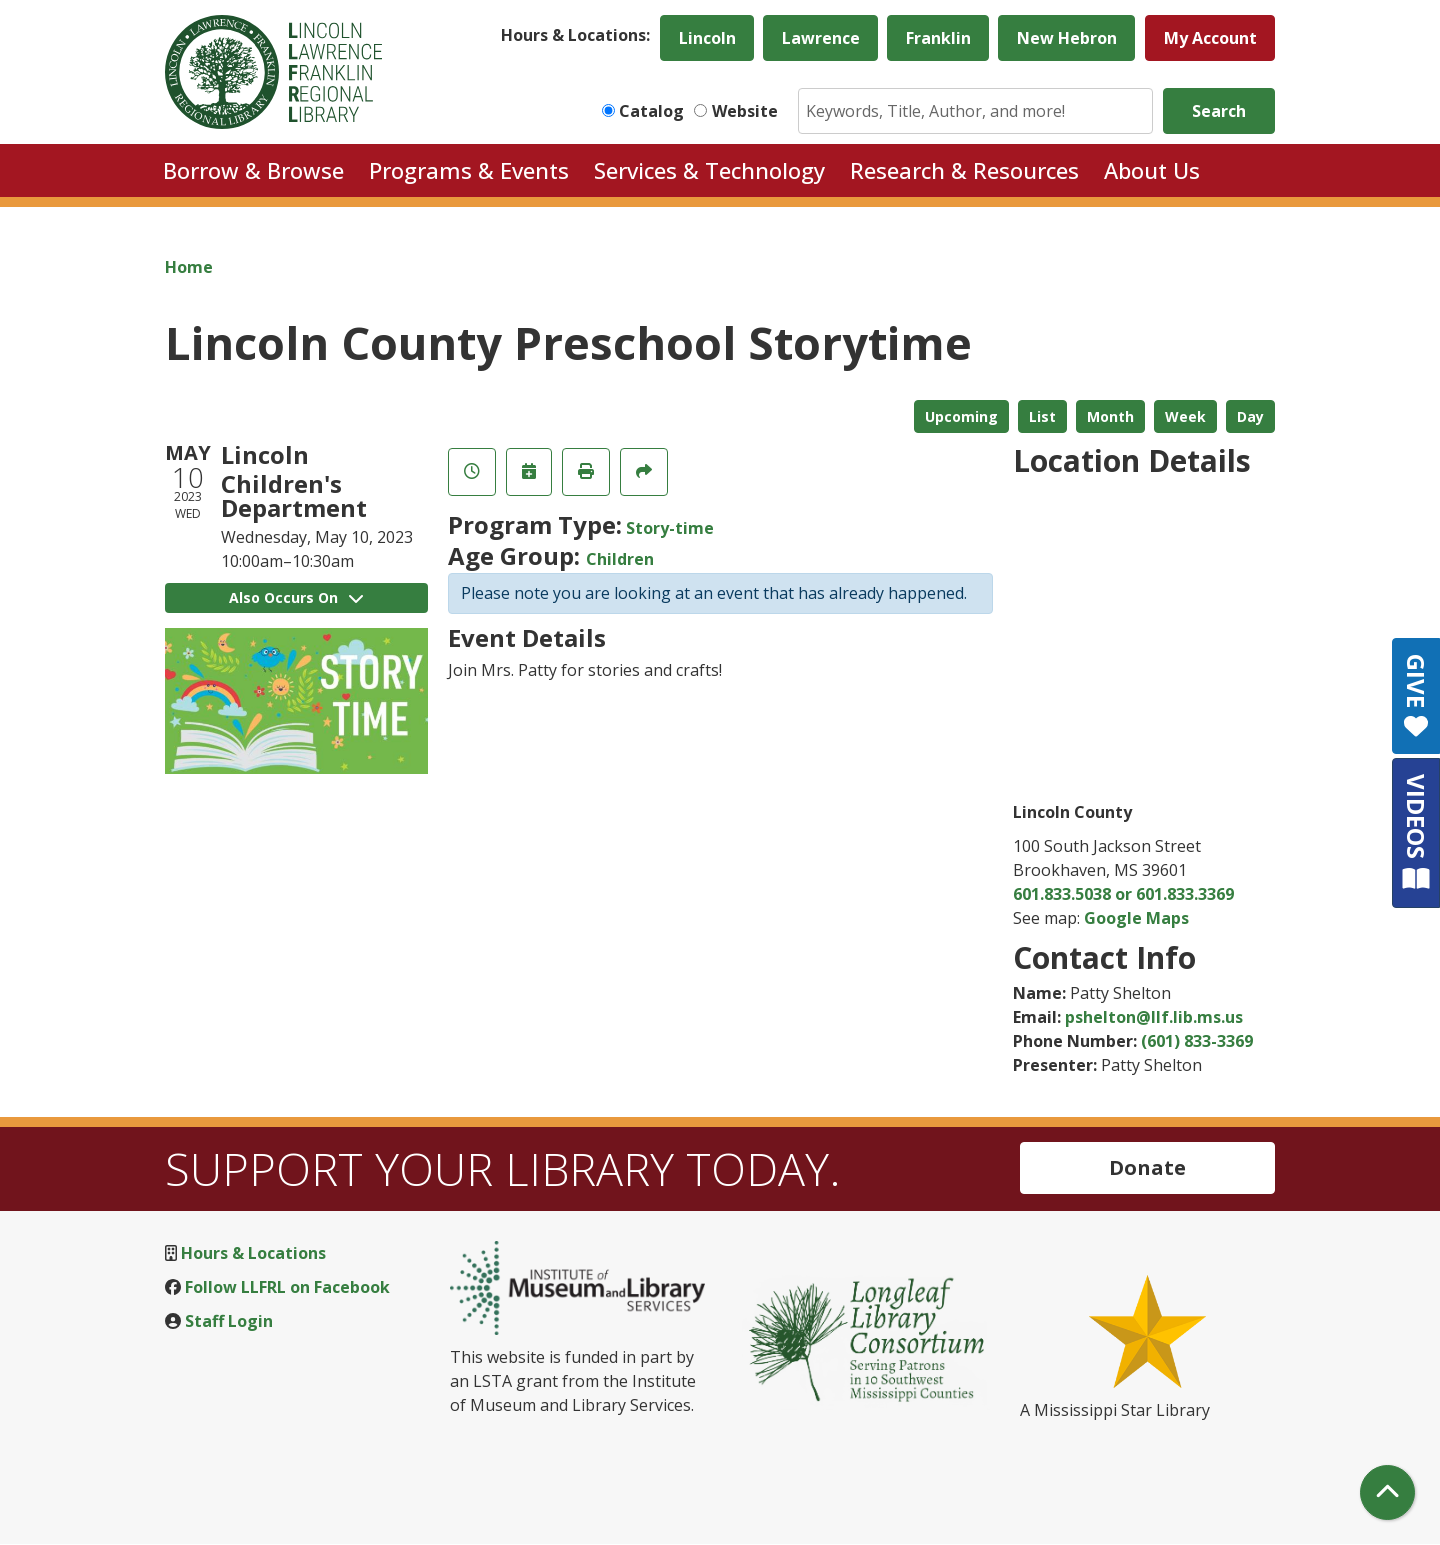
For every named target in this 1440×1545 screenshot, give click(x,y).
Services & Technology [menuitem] (709, 170)
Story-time (670, 528)
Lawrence (821, 38)
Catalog (651, 111)
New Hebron (1067, 38)
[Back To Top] (1387, 1492)
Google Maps (1136, 918)
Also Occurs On (296, 597)
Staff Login (229, 1321)
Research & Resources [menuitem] (964, 170)
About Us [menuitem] (1152, 170)
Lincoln (707, 38)
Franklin (938, 38)
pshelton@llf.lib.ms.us (1154, 1017)
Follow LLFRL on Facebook (287, 1287)
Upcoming (961, 416)
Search (1219, 111)
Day (1250, 416)
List (1042, 416)
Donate (1147, 1167)
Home (189, 267)
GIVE (1416, 696)
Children (620, 559)
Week (1185, 416)
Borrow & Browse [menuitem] (253, 170)
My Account (1210, 38)
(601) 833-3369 (1197, 1041)
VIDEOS (1416, 832)
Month (1110, 416)
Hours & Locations (253, 1253)
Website (745, 111)
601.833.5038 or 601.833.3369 (1123, 894)
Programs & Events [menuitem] (469, 170)
